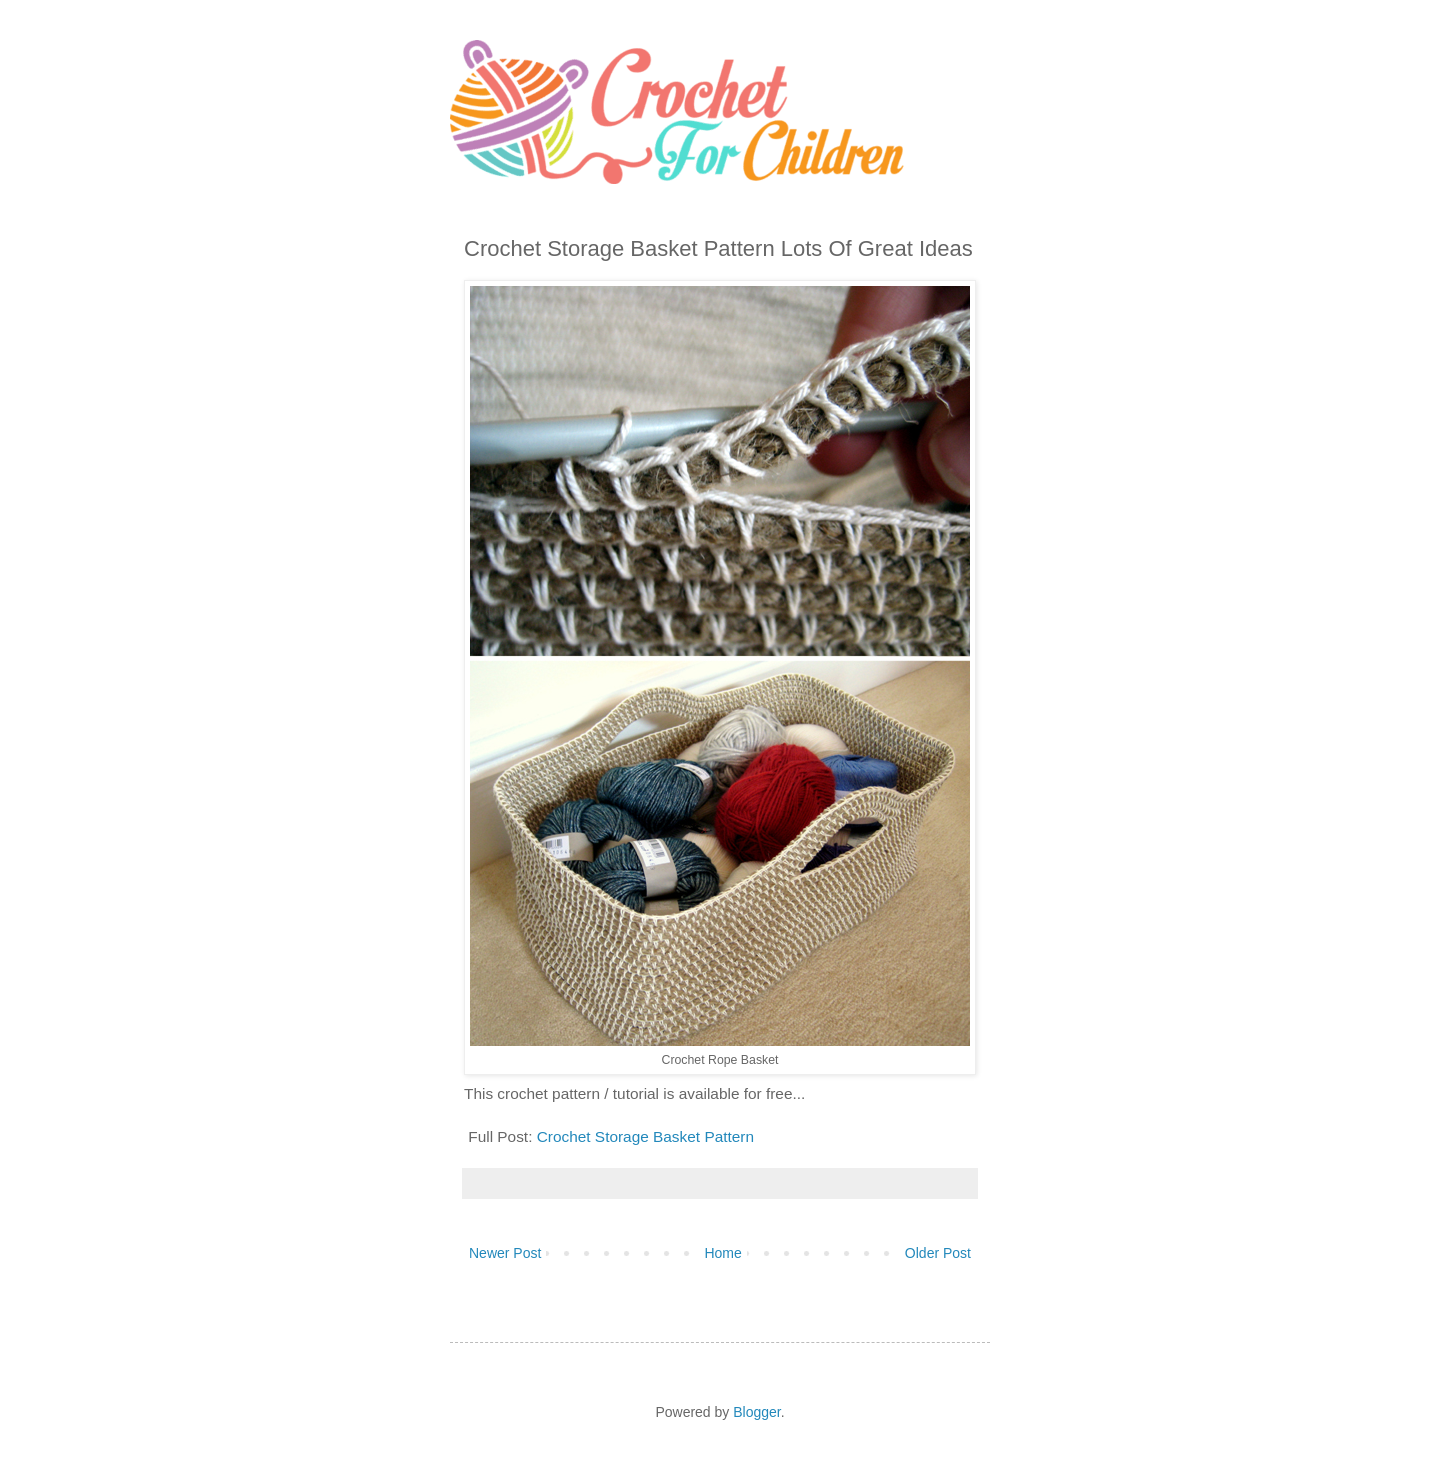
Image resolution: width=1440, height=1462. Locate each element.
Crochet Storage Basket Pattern (645, 1136)
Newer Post (505, 1253)
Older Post (938, 1253)
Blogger (756, 1412)
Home (722, 1253)
